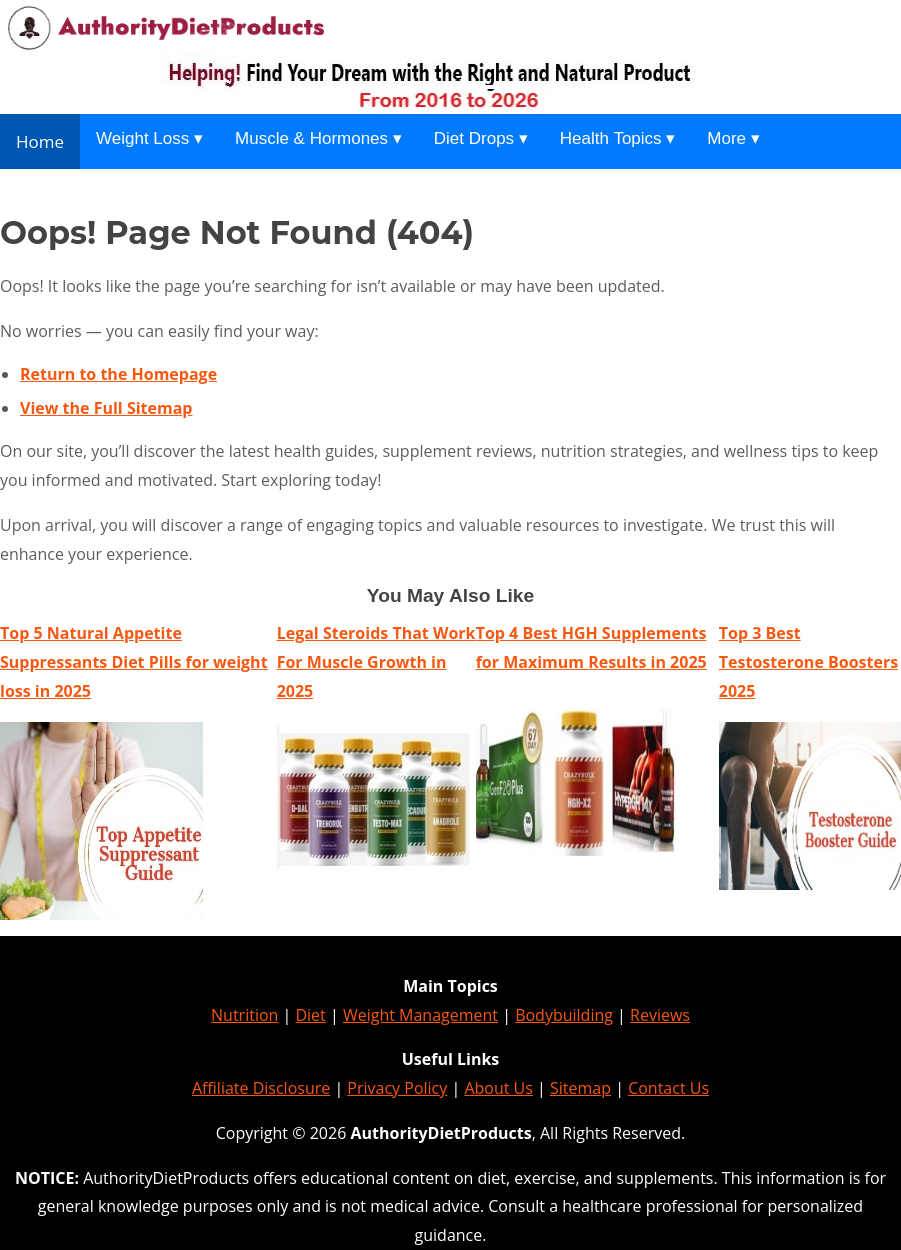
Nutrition (244, 1015)
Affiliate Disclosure (261, 1088)
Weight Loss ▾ (149, 138)
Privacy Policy (397, 1088)
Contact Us (668, 1088)
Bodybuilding (564, 1015)
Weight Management (420, 1015)
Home (40, 141)
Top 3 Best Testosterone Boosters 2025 (808, 662)
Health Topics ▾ (617, 138)
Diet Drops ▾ (481, 138)
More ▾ (733, 138)
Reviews (660, 1015)
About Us (498, 1088)
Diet (310, 1015)
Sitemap (580, 1088)
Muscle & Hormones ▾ (318, 138)
